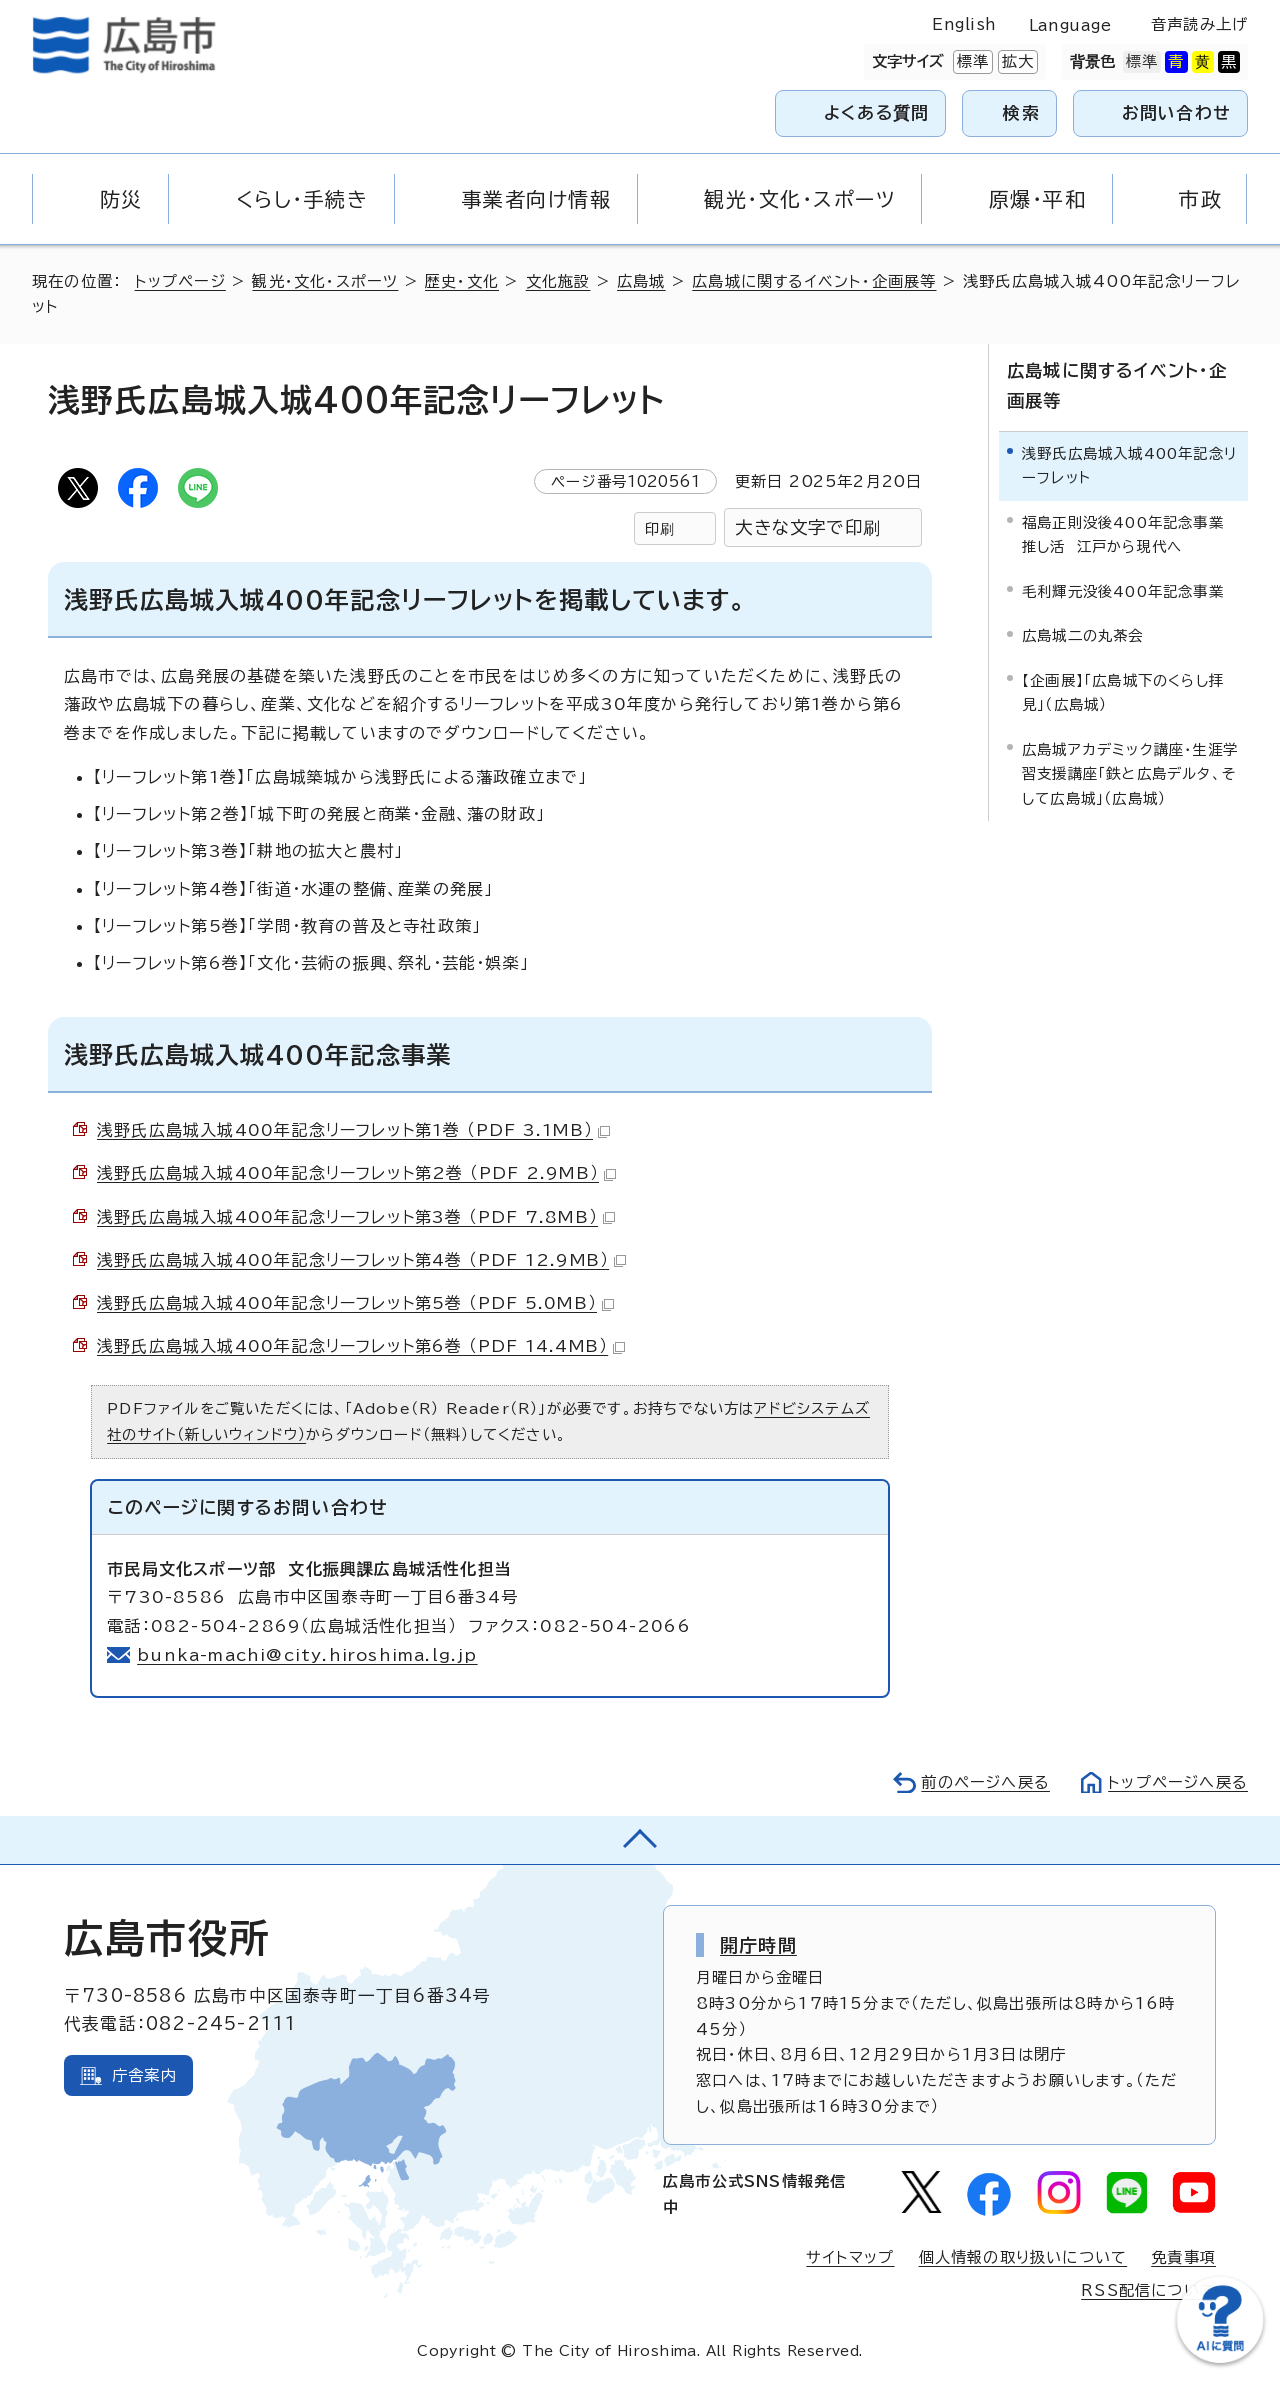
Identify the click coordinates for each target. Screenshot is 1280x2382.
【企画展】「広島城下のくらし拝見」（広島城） (1123, 692)
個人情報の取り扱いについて (1023, 2257)
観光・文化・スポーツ (325, 281)
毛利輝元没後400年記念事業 (1123, 591)
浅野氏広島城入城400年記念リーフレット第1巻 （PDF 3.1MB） (353, 1130)
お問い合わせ (1176, 112)
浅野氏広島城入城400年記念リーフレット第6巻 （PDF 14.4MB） (361, 1346)
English (964, 24)
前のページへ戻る (985, 1782)
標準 (971, 62)
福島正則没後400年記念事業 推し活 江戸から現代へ (1128, 534)
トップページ (180, 281)
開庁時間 (758, 1945)
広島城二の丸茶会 (1083, 635)
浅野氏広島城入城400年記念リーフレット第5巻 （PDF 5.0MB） (355, 1303)
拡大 (1016, 62)
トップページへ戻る (1178, 1782)
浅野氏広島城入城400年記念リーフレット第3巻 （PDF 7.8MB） (356, 1217)
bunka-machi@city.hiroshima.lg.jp (307, 1655)
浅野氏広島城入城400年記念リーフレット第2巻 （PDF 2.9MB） (356, 1173)
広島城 (641, 281)
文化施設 (558, 281)
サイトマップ (850, 2257)
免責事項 (1183, 2257)
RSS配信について (1148, 2290)
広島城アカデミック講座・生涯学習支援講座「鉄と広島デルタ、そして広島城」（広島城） (1130, 774)
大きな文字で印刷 (808, 527)
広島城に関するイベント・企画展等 (814, 281)
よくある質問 (876, 112)
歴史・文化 (462, 281)
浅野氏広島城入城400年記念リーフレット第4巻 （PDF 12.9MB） (361, 1260)
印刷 (660, 528)
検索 (1021, 112)
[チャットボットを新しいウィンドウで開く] (1220, 2358)
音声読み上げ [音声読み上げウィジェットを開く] (1199, 24)
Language (1070, 25)
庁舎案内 (144, 2075)
